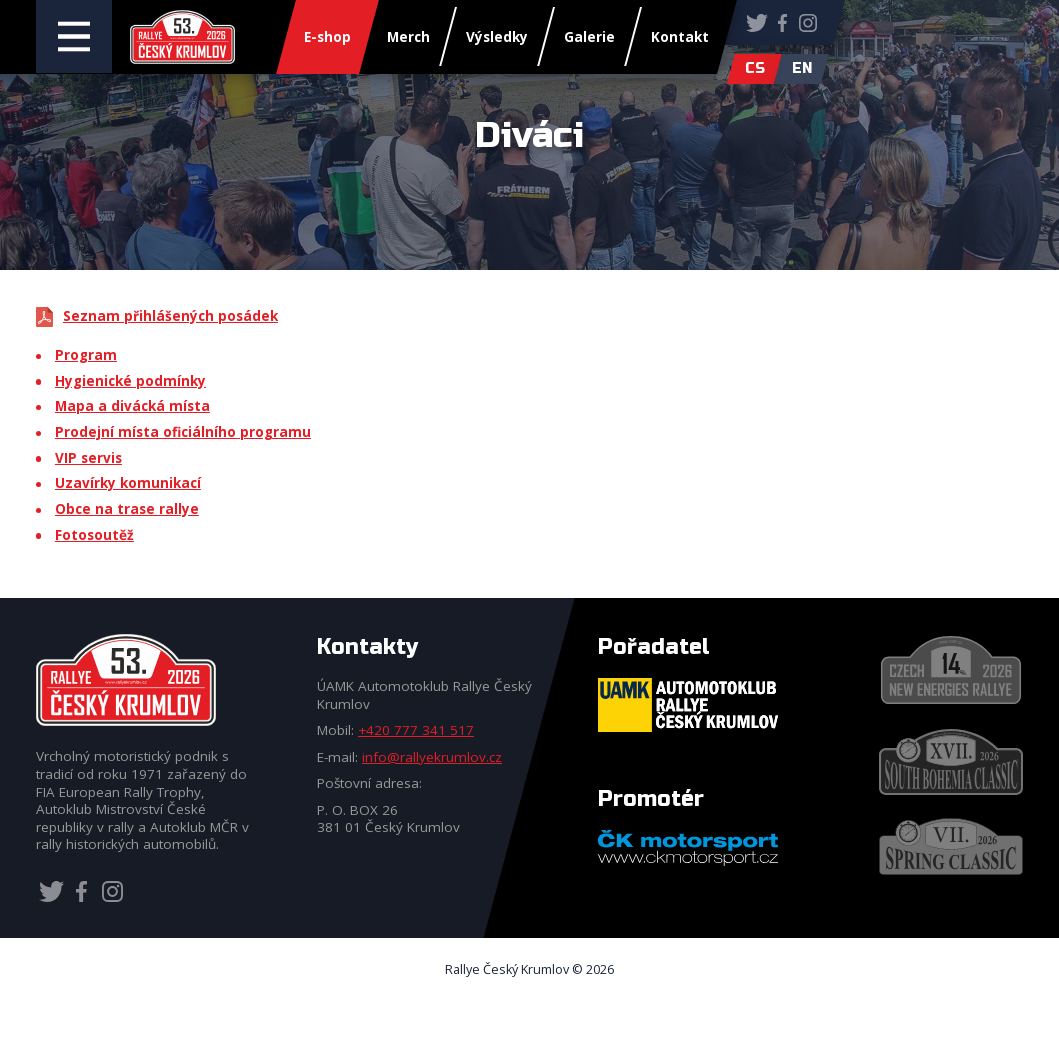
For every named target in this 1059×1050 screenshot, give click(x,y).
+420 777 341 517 (416, 730)
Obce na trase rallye (127, 509)
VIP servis (88, 458)
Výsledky (497, 37)
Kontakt (680, 37)
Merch (408, 37)
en (802, 68)
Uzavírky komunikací (128, 483)
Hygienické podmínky (130, 381)
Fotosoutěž (94, 535)
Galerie (589, 37)
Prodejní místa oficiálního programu (183, 432)
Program (86, 355)
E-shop (327, 37)
